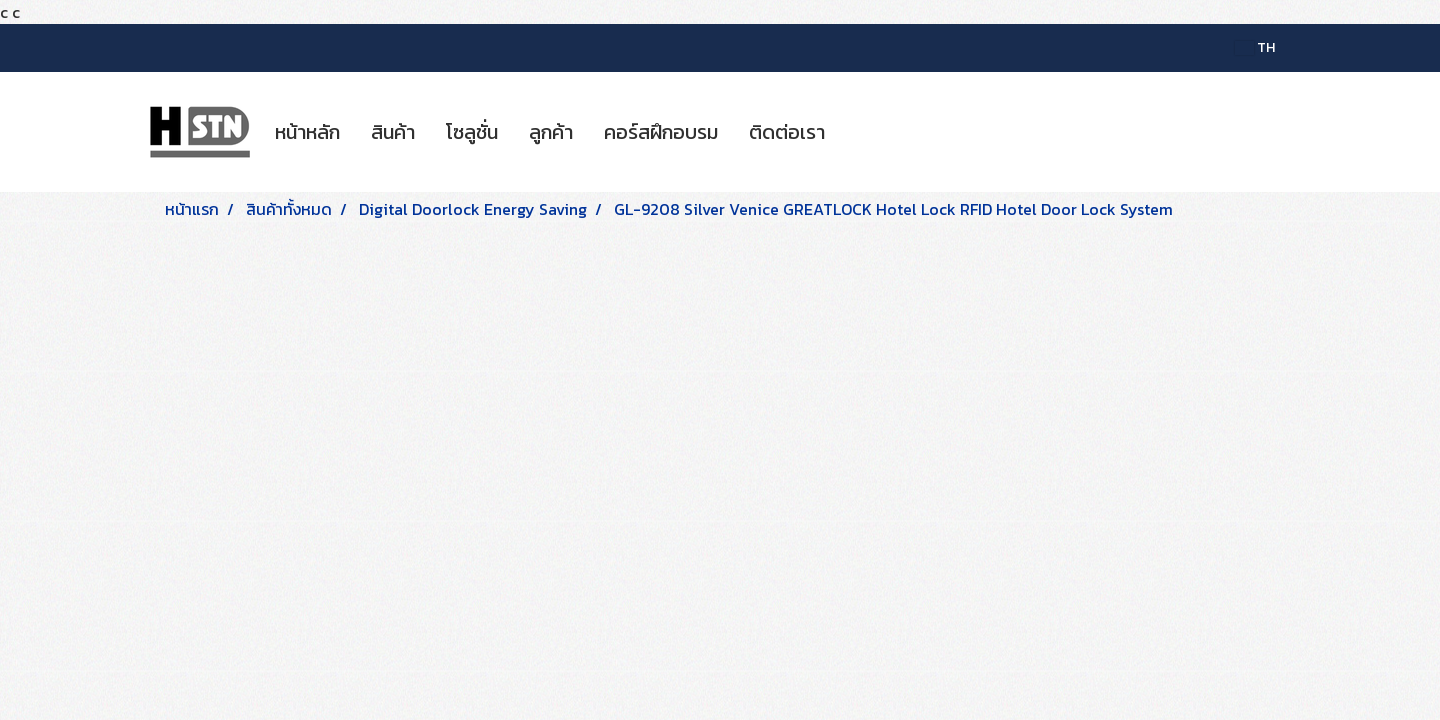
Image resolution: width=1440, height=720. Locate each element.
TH (1255, 47)
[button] (858, 132)
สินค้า (393, 132)
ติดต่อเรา (787, 132)
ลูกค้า (551, 132)
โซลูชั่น (472, 132)
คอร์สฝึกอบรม (661, 132)
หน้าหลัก (307, 132)
